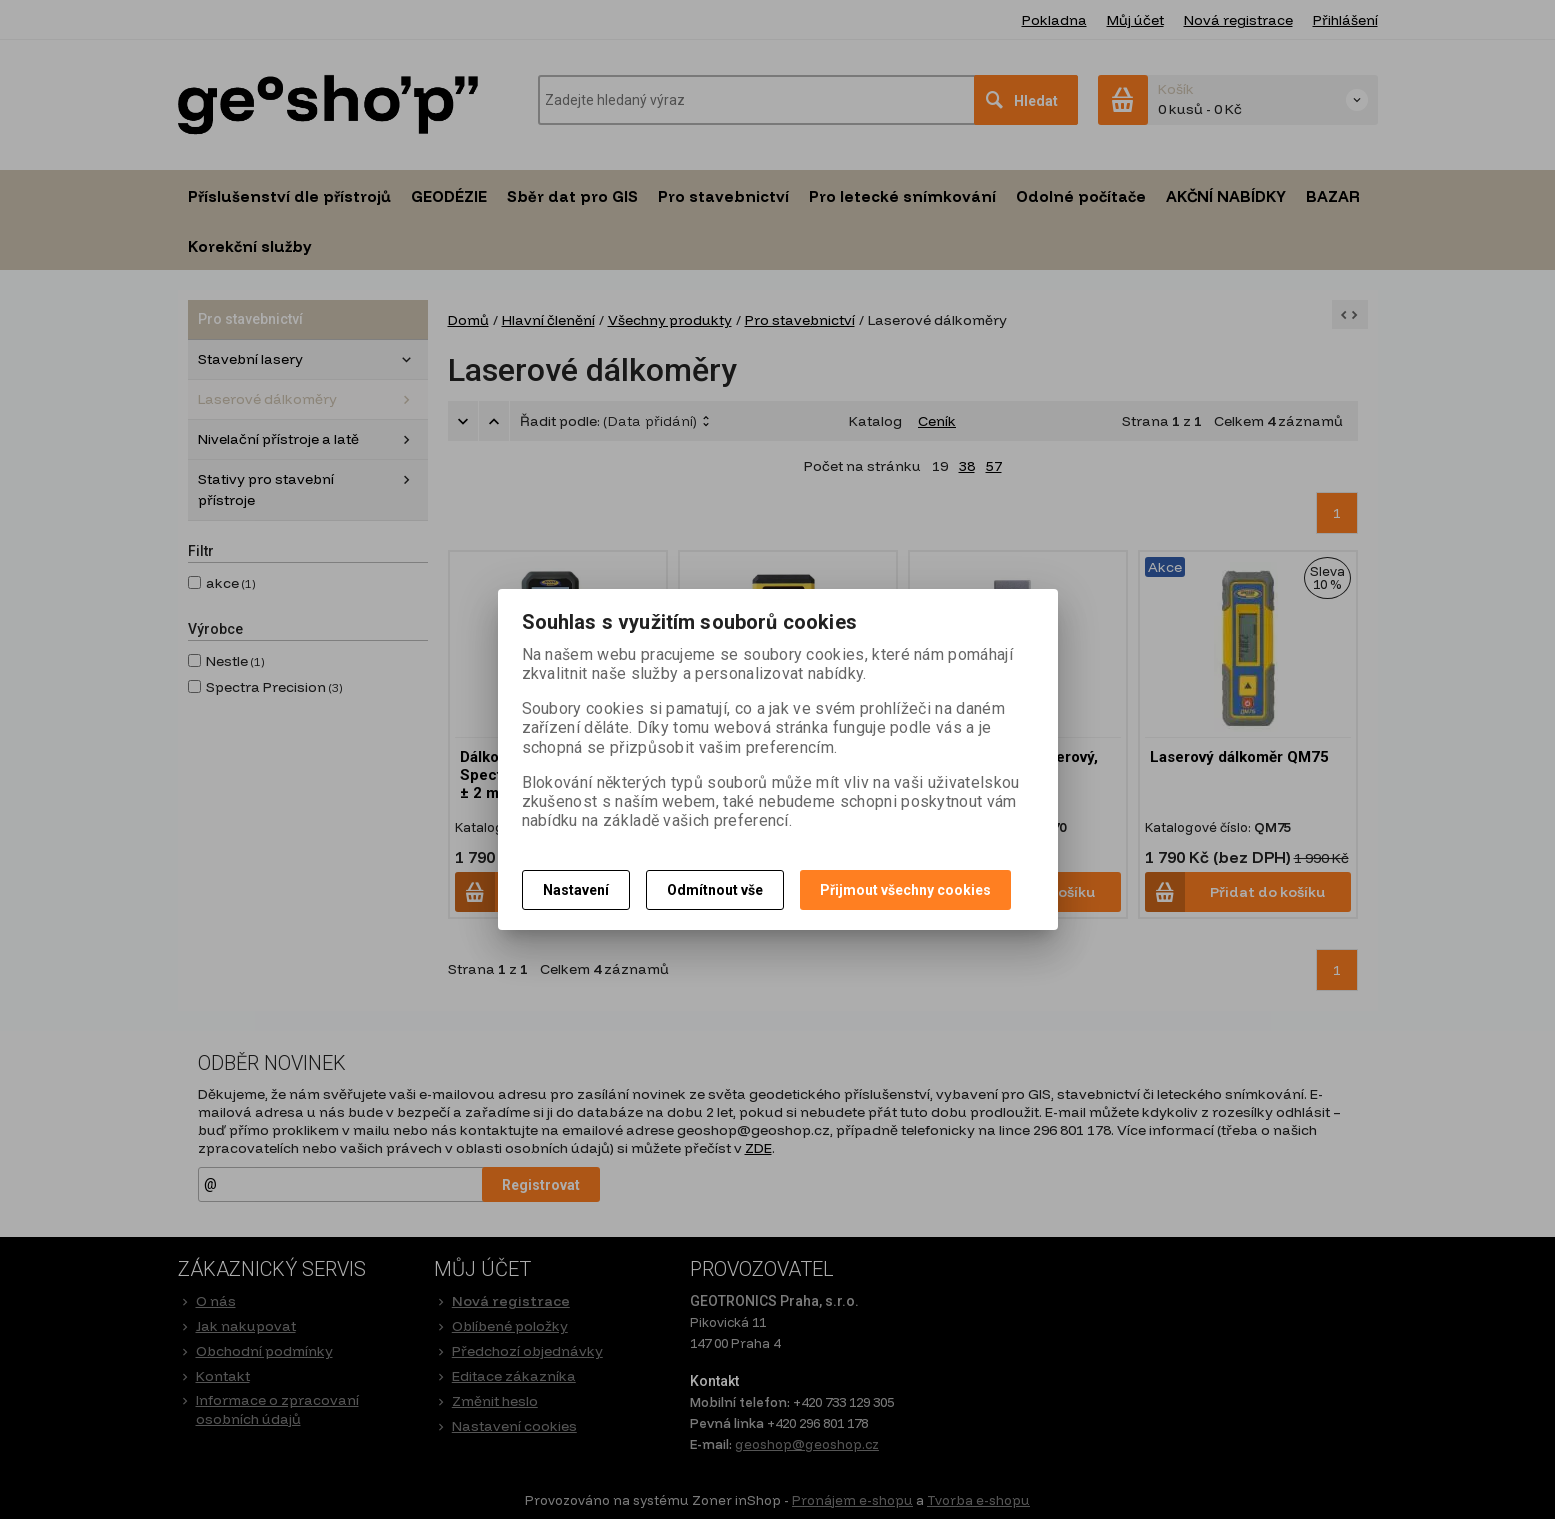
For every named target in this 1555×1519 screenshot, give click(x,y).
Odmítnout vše (715, 890)
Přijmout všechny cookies (905, 890)
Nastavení (576, 890)
